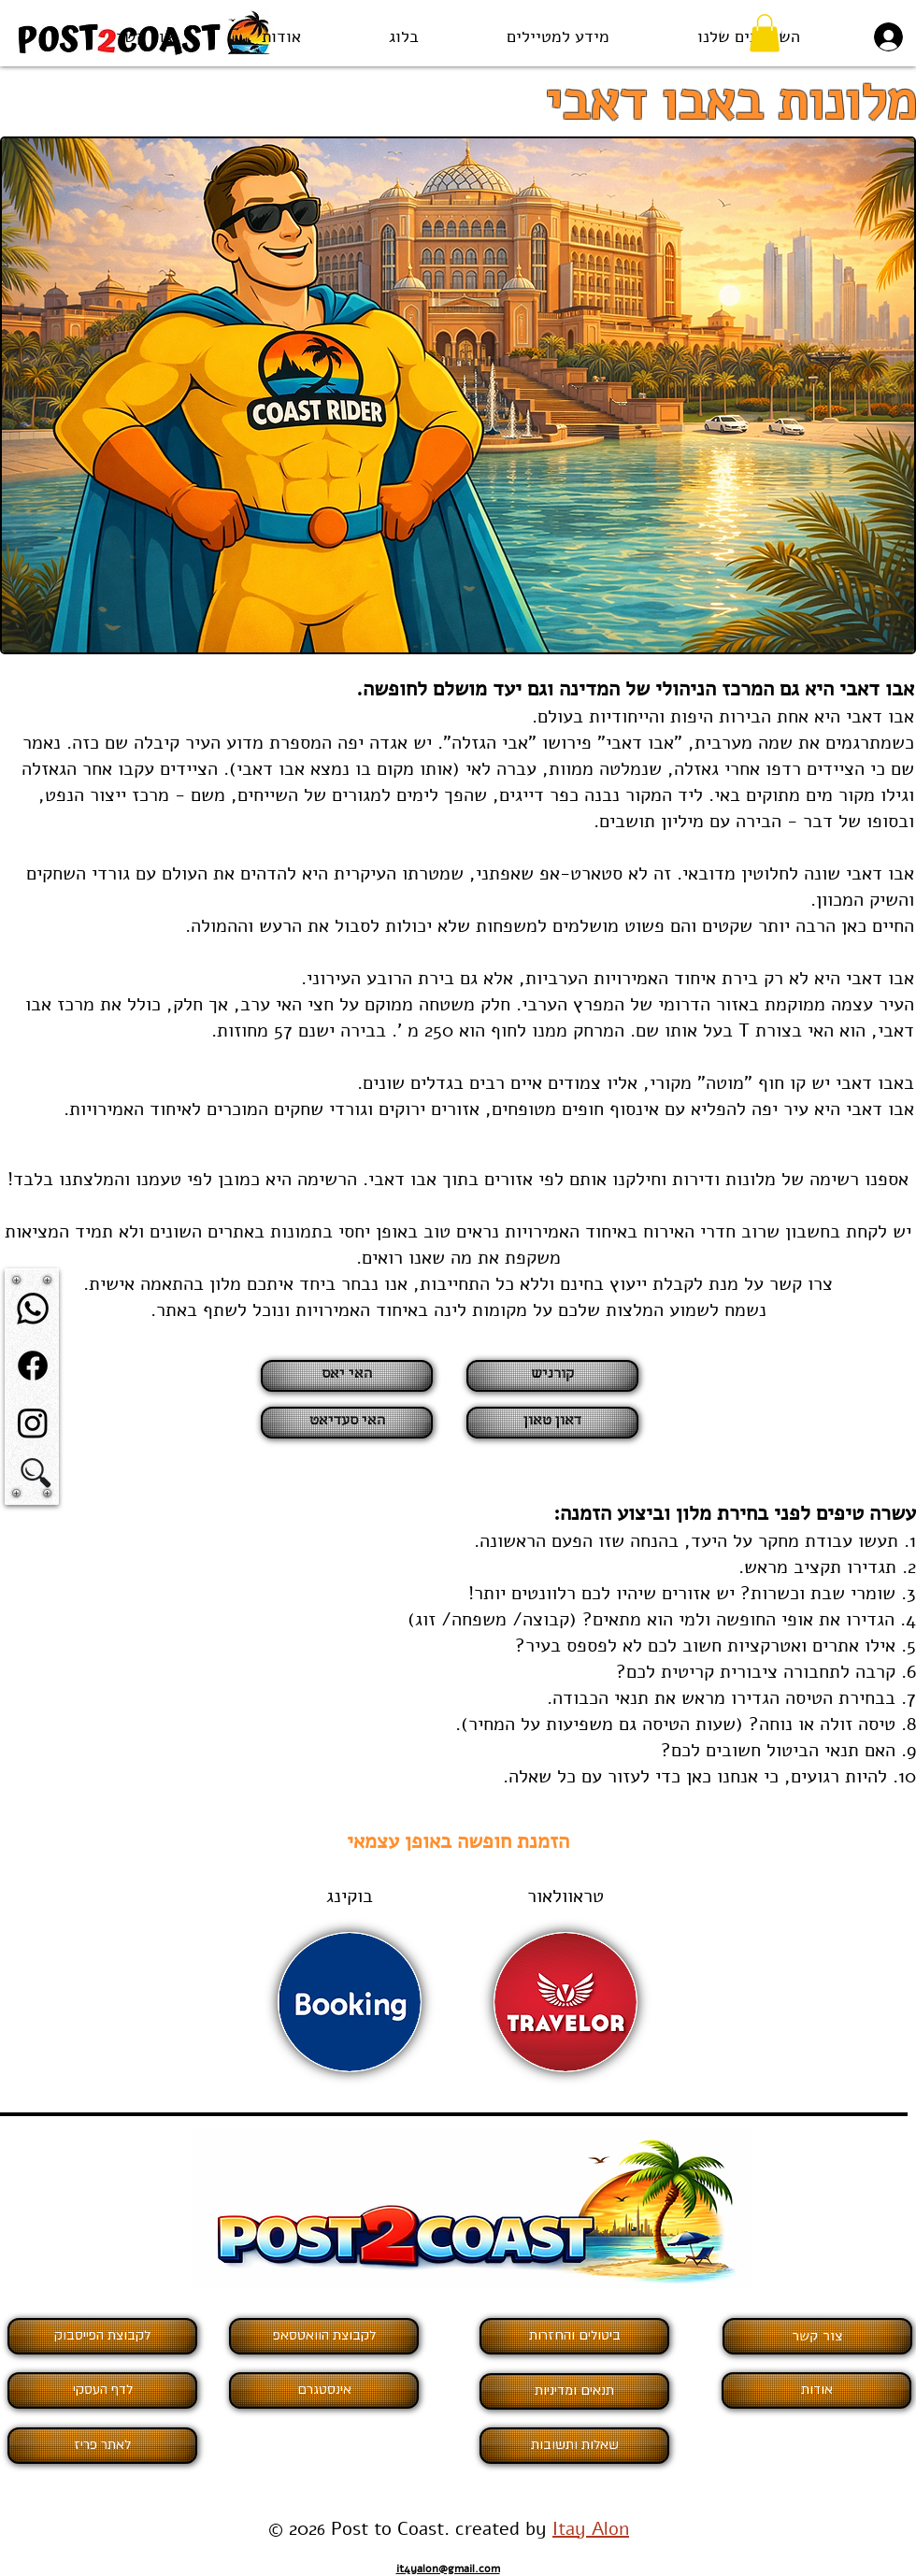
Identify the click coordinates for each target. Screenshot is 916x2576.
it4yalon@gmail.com (448, 2568)
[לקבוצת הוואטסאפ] (324, 2336)
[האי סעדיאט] (347, 1422)
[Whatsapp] (32, 1308)
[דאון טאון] (552, 1422)
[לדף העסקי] (102, 2390)
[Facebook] (32, 1365)
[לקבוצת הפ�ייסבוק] (102, 2336)
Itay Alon (590, 2528)
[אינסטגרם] (324, 2390)
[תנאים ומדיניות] (574, 2391)
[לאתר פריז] (102, 2445)
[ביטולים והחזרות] (574, 2336)
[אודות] (816, 2390)
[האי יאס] (347, 1376)
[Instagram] (32, 1422)
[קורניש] (552, 1376)
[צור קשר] (817, 2336)
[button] (558, 37)
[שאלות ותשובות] (574, 2445)
